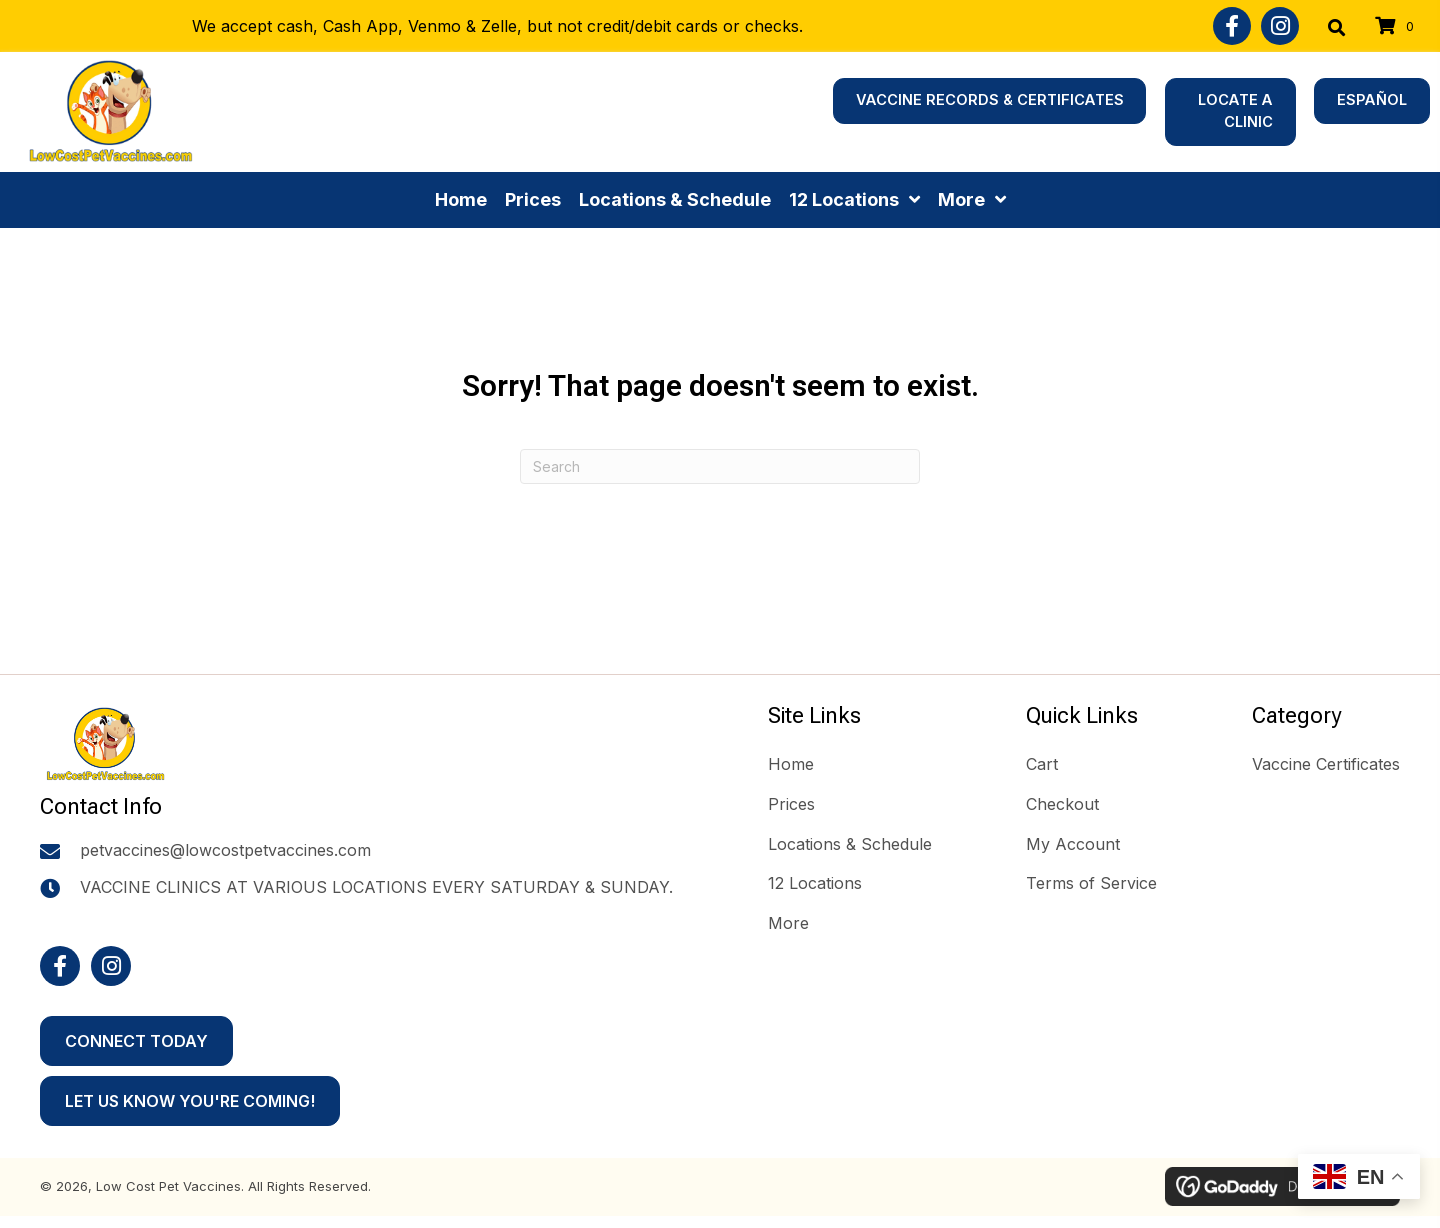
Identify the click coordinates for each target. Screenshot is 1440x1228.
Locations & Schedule (850, 844)
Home (791, 764)
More (788, 923)
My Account (1073, 844)
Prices (791, 804)
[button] (1232, 26)
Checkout (1062, 804)
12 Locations (815, 883)
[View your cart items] (1397, 26)
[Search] (720, 466)
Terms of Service (1091, 883)
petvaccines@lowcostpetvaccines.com (225, 863)
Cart (1042, 764)
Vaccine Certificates (1326, 764)
